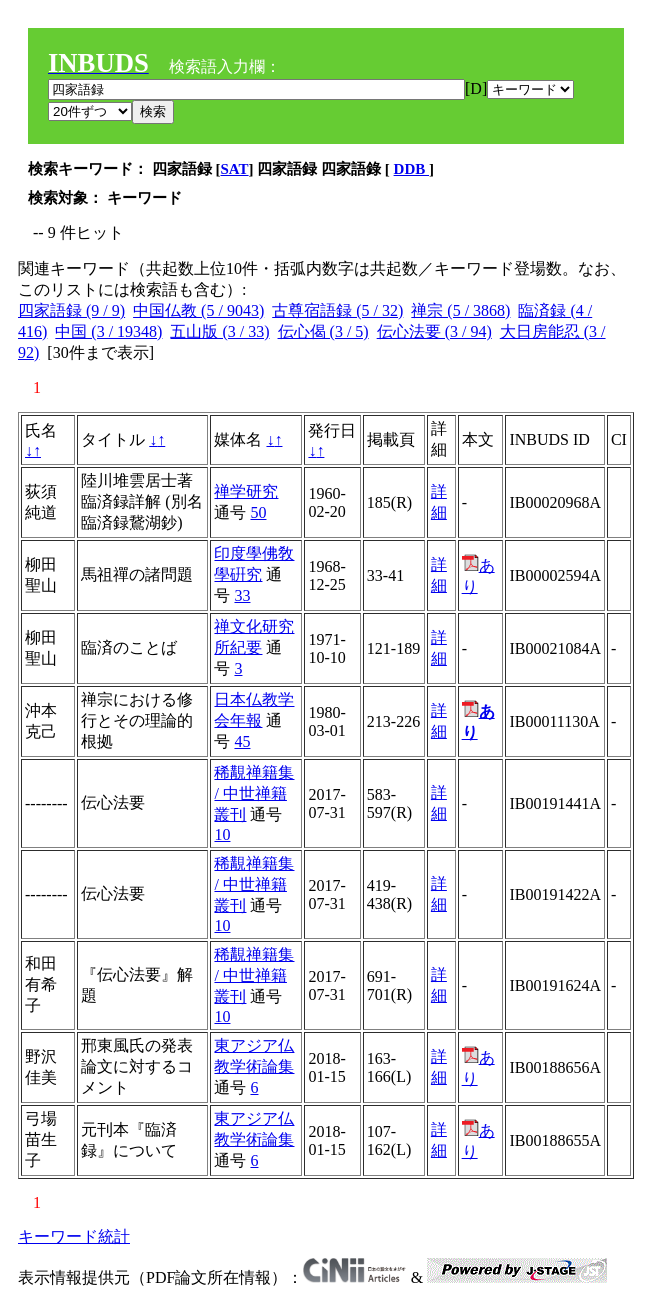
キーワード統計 (74, 1236)
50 (258, 512)
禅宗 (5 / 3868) (460, 310)
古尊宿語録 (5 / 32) (337, 310)
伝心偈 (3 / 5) (323, 331)
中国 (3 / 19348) (108, 331)
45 (242, 741)
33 (242, 595)
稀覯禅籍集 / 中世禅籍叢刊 (254, 793)
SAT (235, 169)
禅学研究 (246, 491)
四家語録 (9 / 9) (71, 310)
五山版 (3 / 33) (219, 331)
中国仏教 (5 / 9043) (198, 310)
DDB (411, 169)
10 (222, 834)
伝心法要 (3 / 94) (434, 331)
